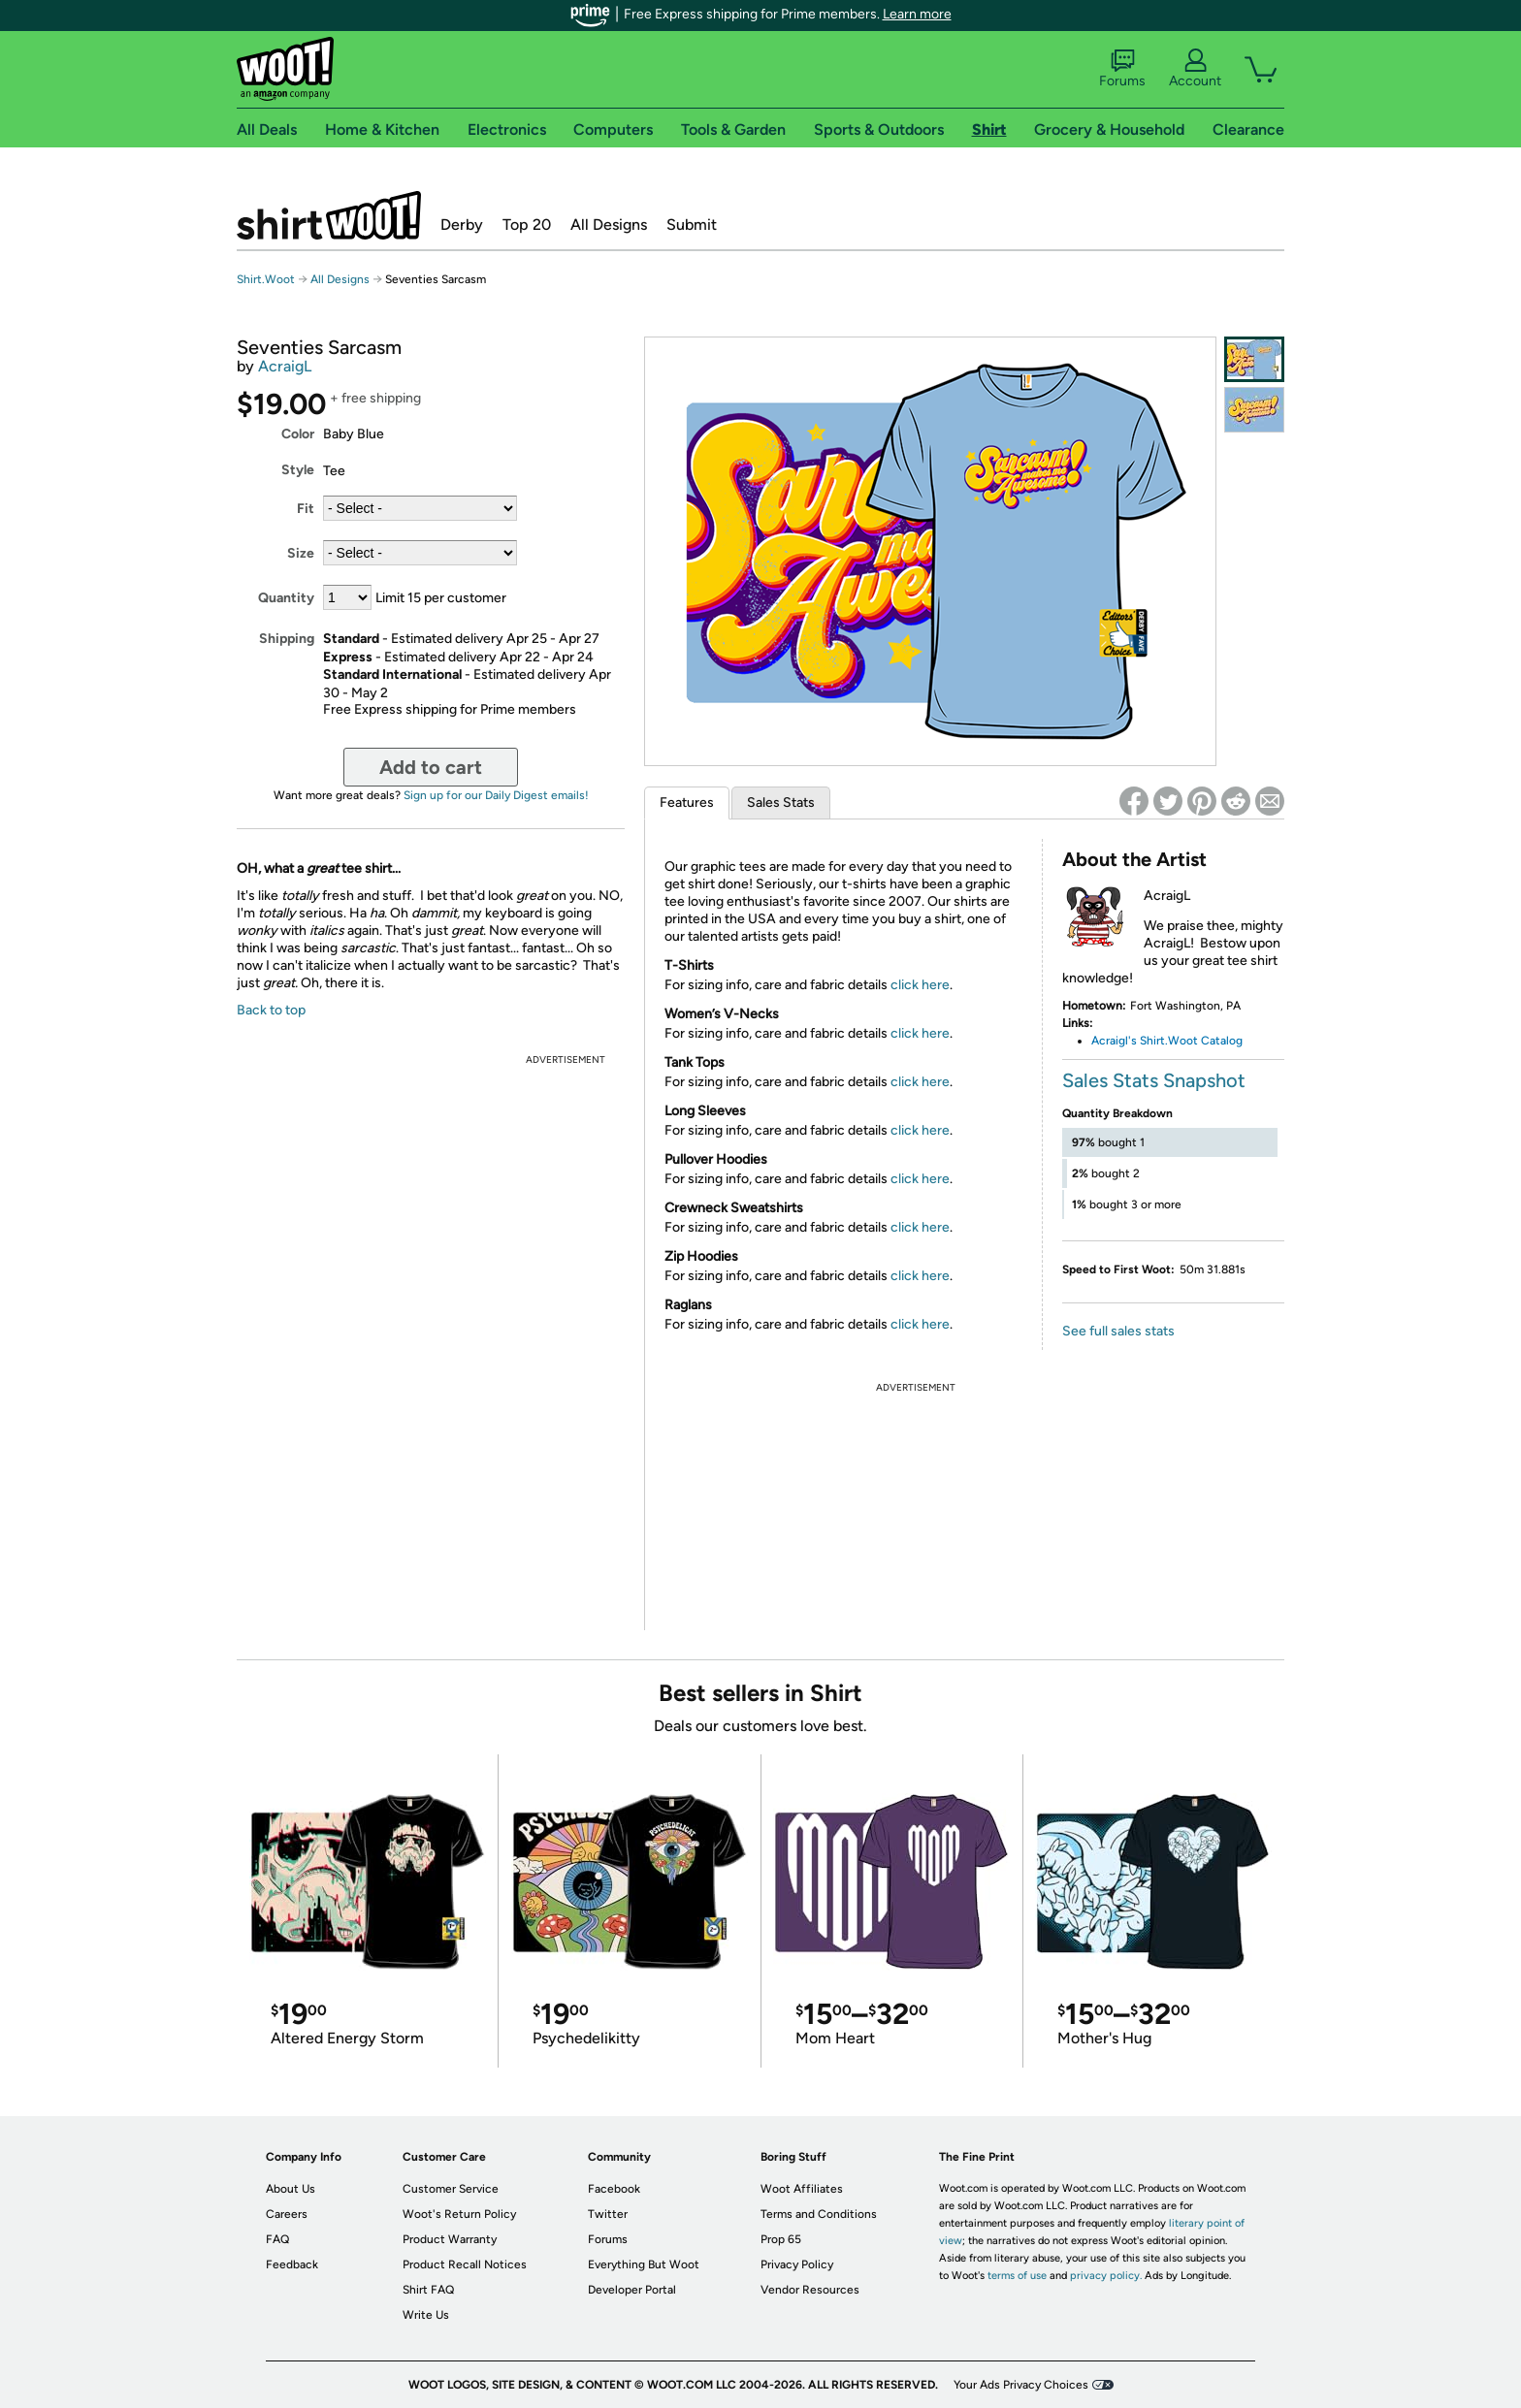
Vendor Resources (809, 2289)
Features (687, 802)
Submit (691, 224)
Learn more (917, 14)
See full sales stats (1118, 1331)
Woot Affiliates (801, 2189)
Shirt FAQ (428, 2289)
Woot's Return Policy (459, 2214)
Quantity (286, 598)
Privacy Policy (796, 2264)
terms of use (1017, 2275)
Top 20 (526, 224)
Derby (461, 224)
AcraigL (284, 366)
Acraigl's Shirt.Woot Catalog (1167, 1040)
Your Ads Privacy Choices (1021, 2385)
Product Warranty (450, 2239)
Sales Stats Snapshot (1154, 1080)
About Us (290, 2189)
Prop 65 (780, 2239)
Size (300, 553)
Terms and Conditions (818, 2214)
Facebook (614, 2189)
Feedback (292, 2264)
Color (297, 434)
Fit (305, 508)
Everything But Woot (643, 2264)
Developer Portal (632, 2289)
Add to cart (430, 767)
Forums (1122, 68)
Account (1195, 68)
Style (297, 470)
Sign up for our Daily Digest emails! (496, 795)
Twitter (608, 2214)
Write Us (426, 2315)
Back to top (271, 1010)
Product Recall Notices (465, 2264)
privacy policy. (1106, 2275)
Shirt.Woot (329, 215)
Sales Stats (781, 802)
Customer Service (451, 2189)
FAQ (277, 2239)
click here (920, 985)
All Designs (608, 224)
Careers (286, 2214)
